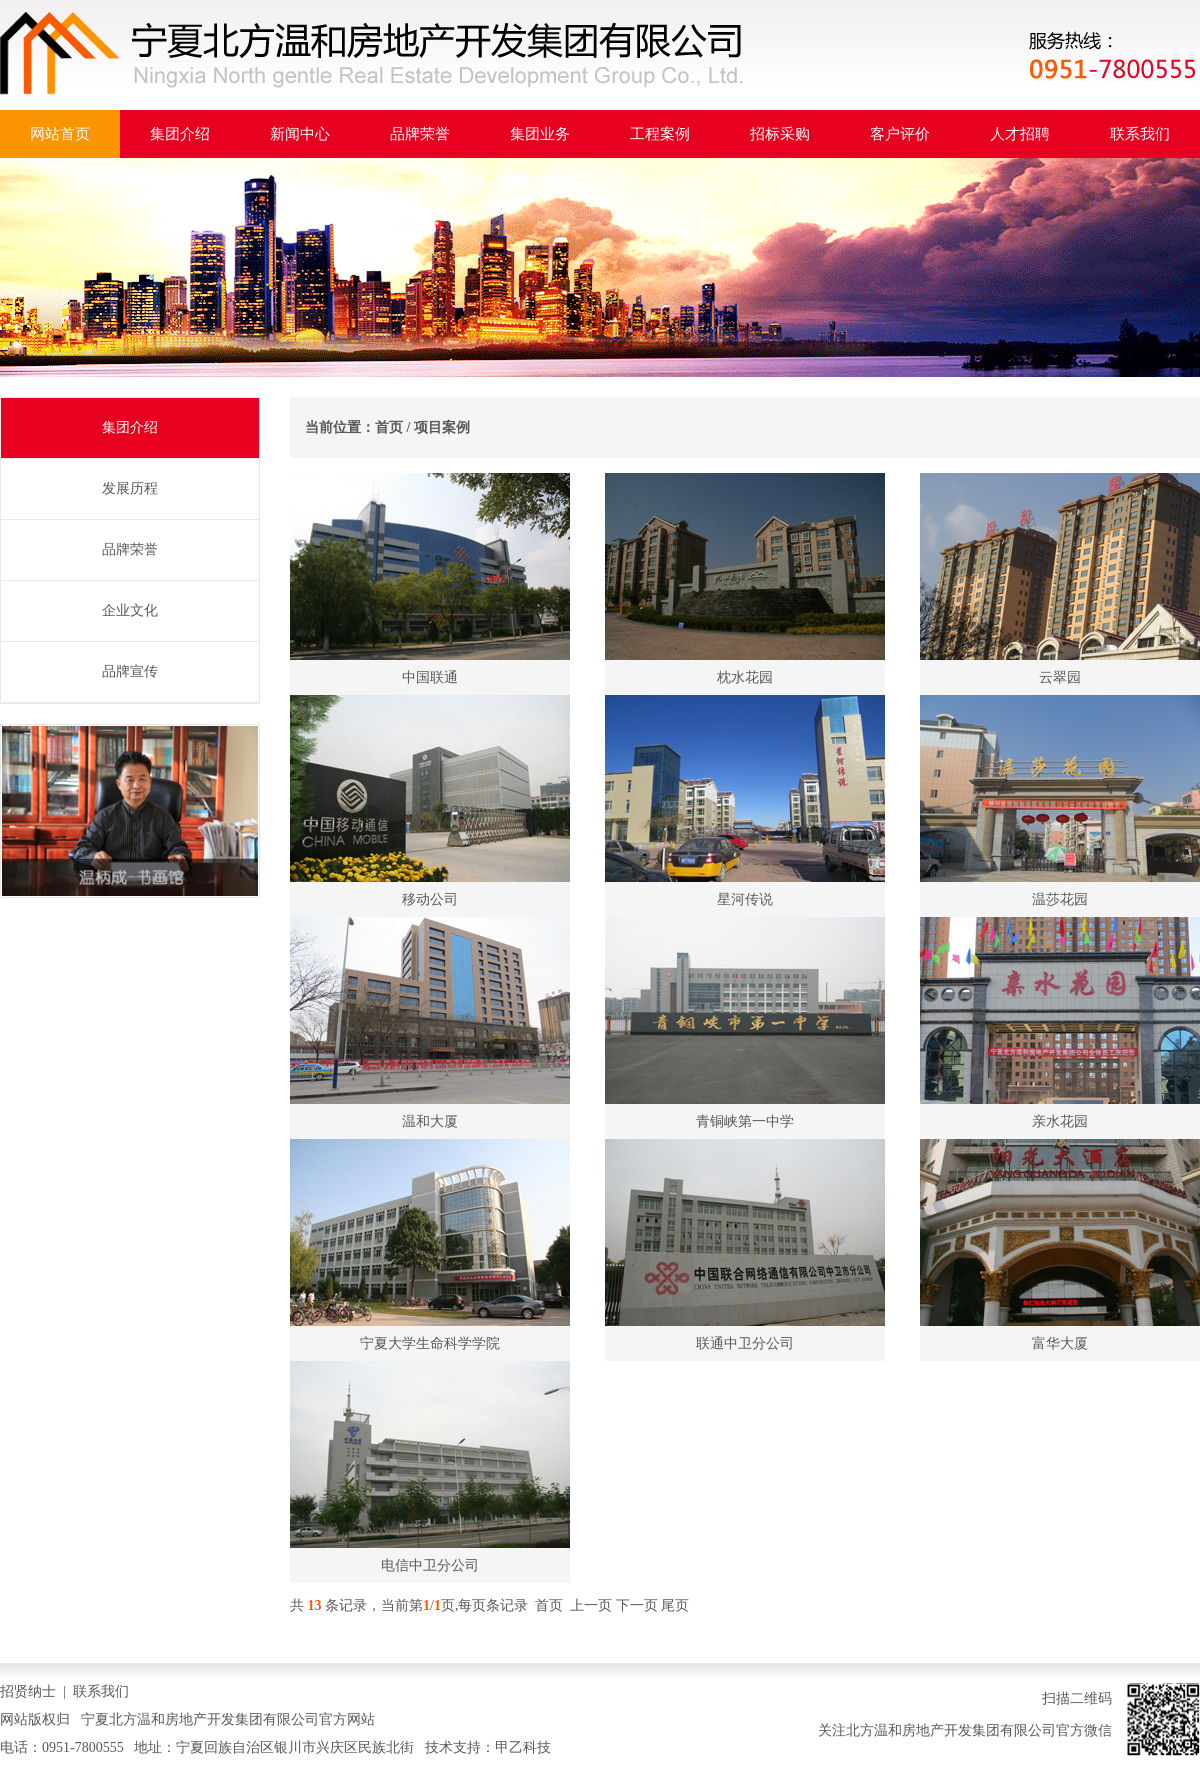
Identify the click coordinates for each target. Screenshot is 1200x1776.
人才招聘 (1020, 134)
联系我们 (1140, 134)
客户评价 (900, 134)
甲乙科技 (523, 1747)
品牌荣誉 (420, 134)
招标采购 (780, 134)
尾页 (675, 1605)
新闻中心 (300, 134)
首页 (389, 427)
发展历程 (130, 488)
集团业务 (540, 134)
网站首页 (60, 134)
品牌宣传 (130, 671)
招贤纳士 (28, 1691)
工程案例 (660, 134)
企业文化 (130, 610)
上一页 (591, 1605)
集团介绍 (180, 134)
